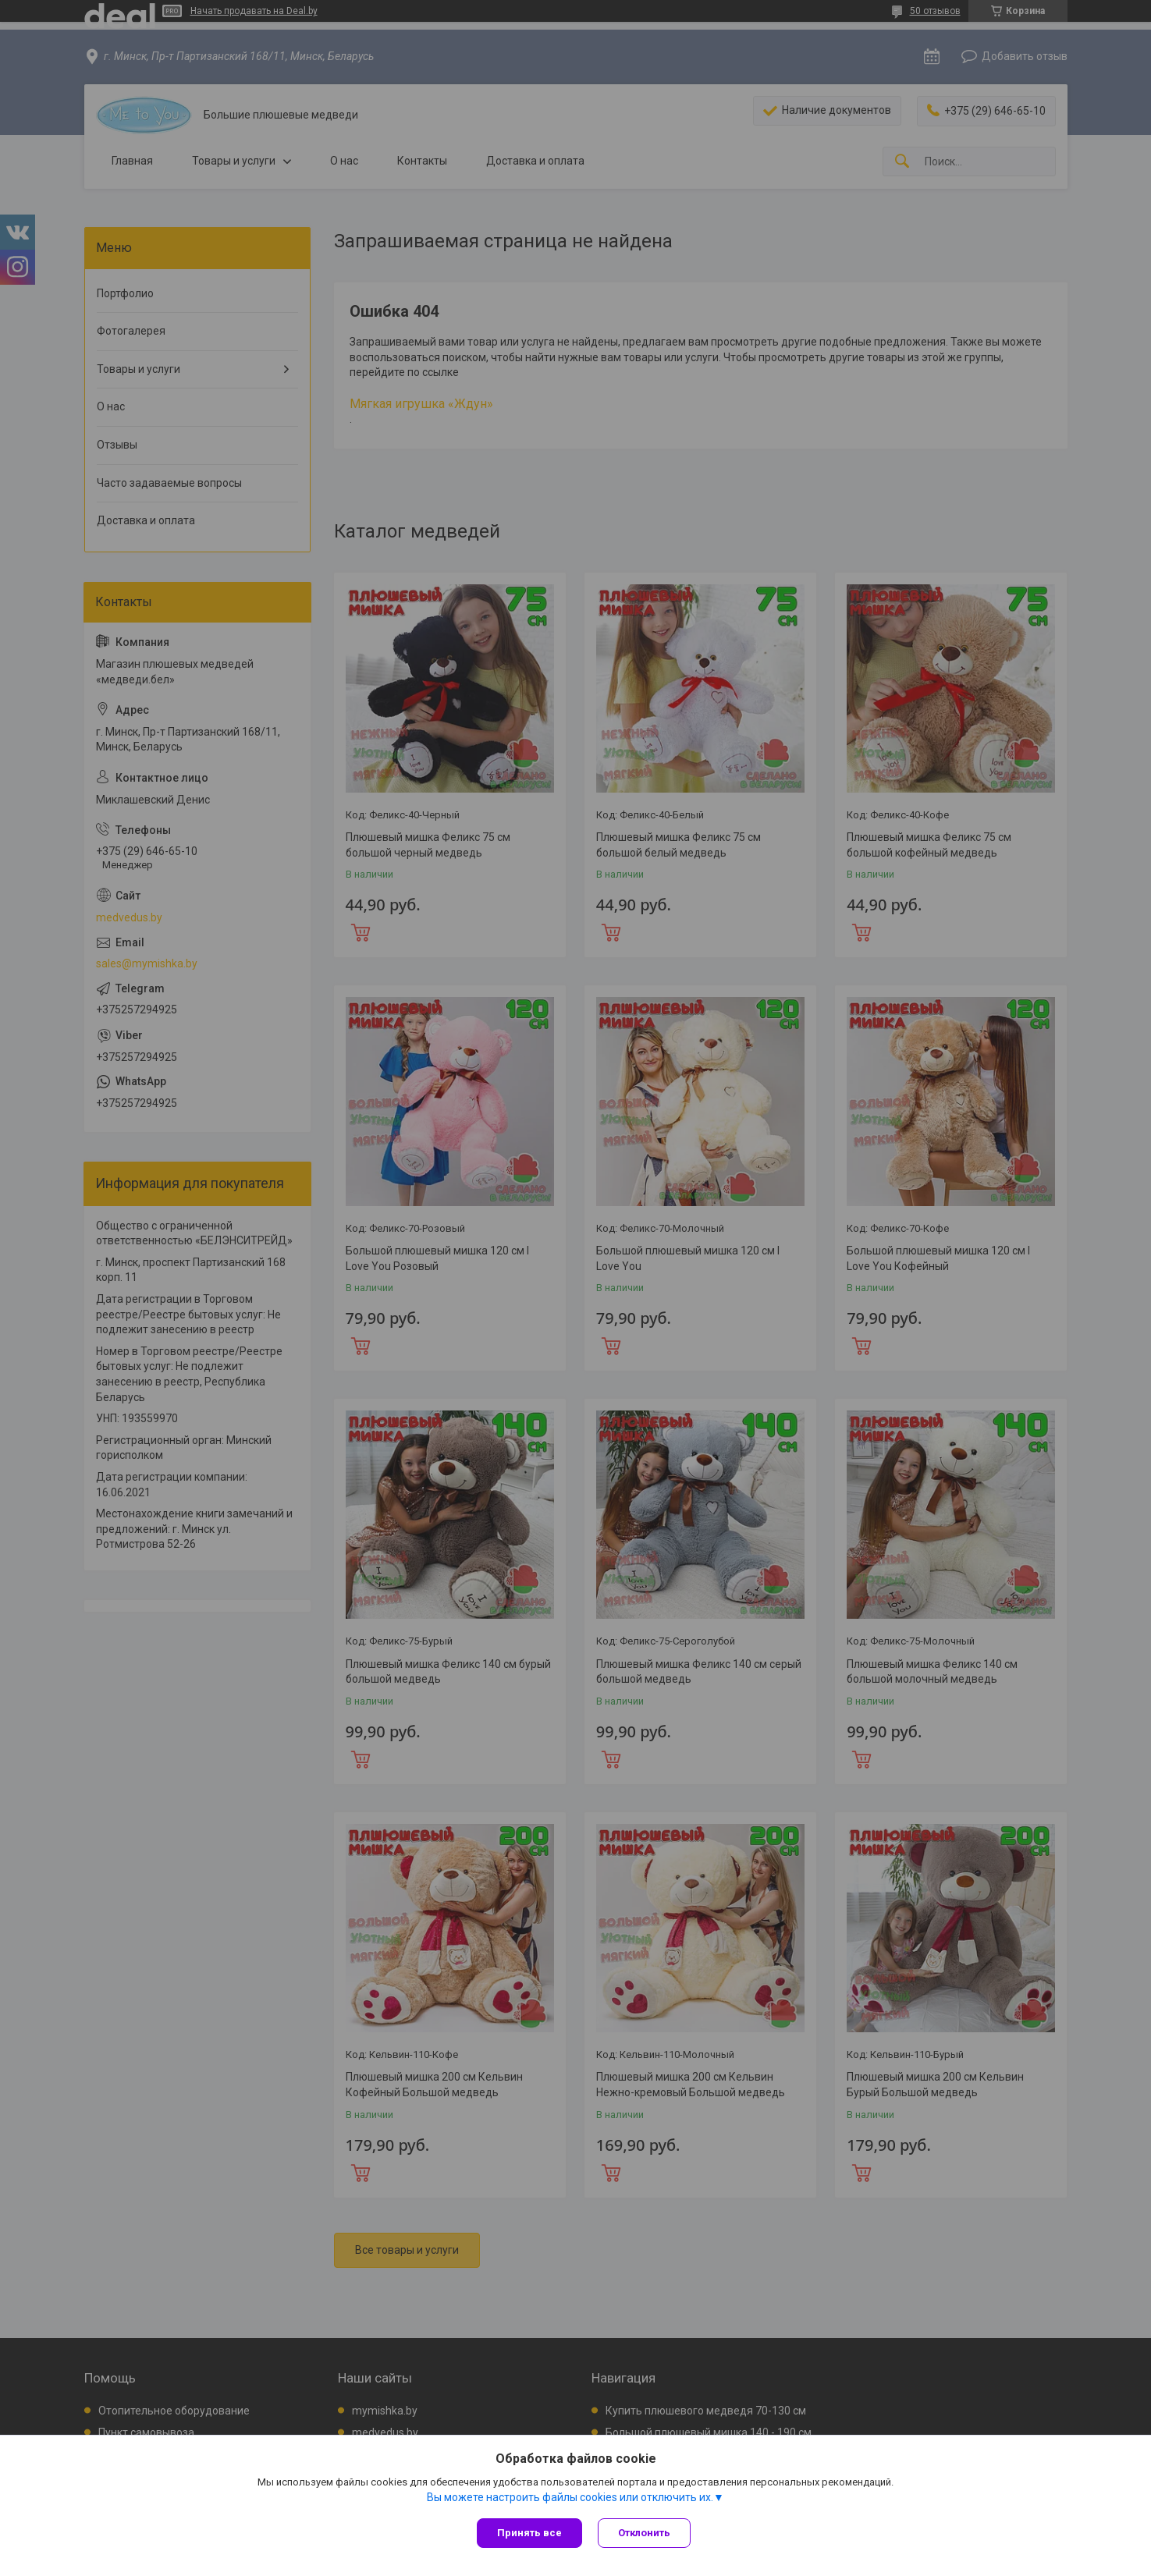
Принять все (529, 2533)
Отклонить (644, 2533)
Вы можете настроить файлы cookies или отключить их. (570, 2497)
